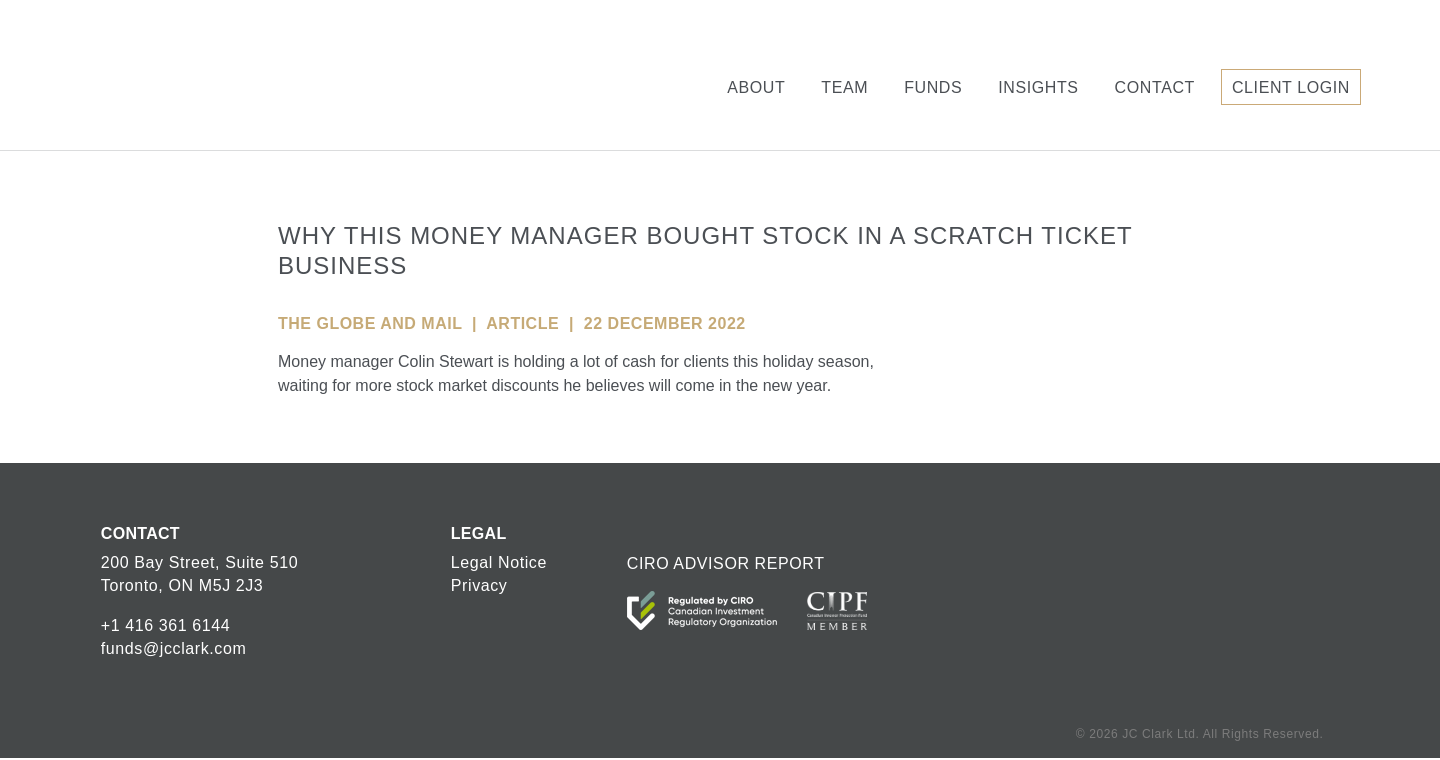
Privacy (479, 585)
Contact (1155, 87)
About (756, 87)
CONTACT (140, 533)
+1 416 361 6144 (166, 625)
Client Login (1291, 87)
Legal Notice (499, 562)
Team (844, 87)
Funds (933, 87)
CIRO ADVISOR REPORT (726, 563)
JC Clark (178, 75)
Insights (1038, 87)
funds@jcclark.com (174, 648)
